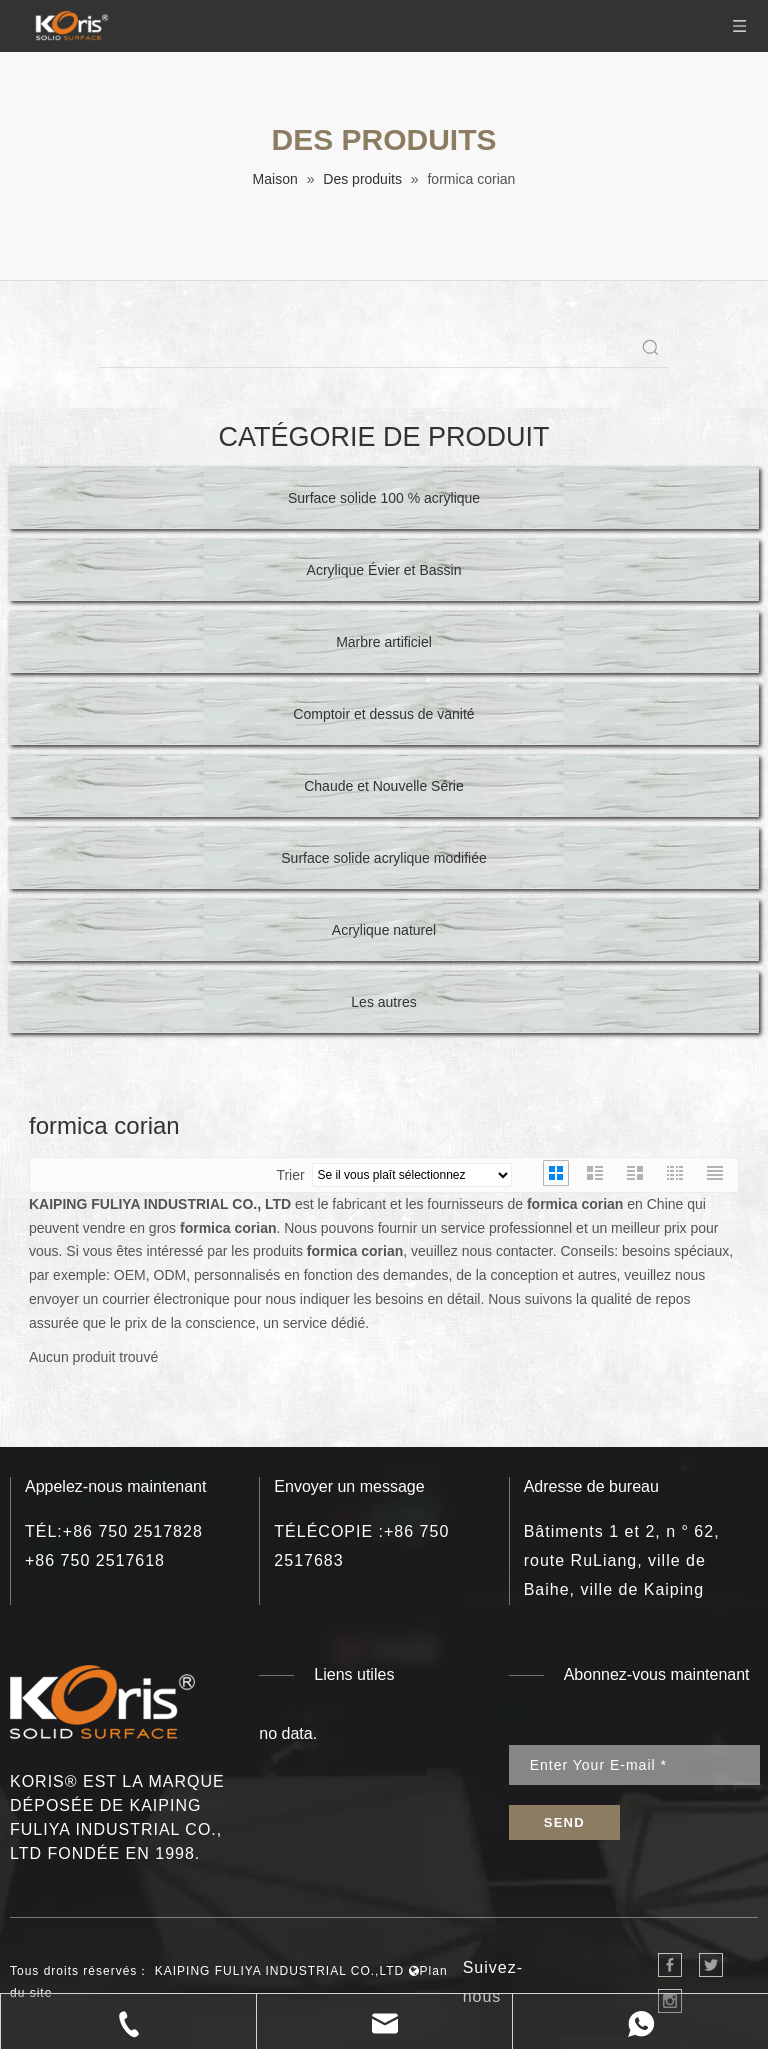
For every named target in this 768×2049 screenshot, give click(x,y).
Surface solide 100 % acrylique (384, 498)
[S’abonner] (564, 1822)
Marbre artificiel (384, 642)
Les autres (383, 1002)
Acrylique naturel (384, 930)
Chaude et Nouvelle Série (384, 786)
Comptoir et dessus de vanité (383, 714)
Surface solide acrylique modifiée (383, 858)
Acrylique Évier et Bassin (384, 570)
